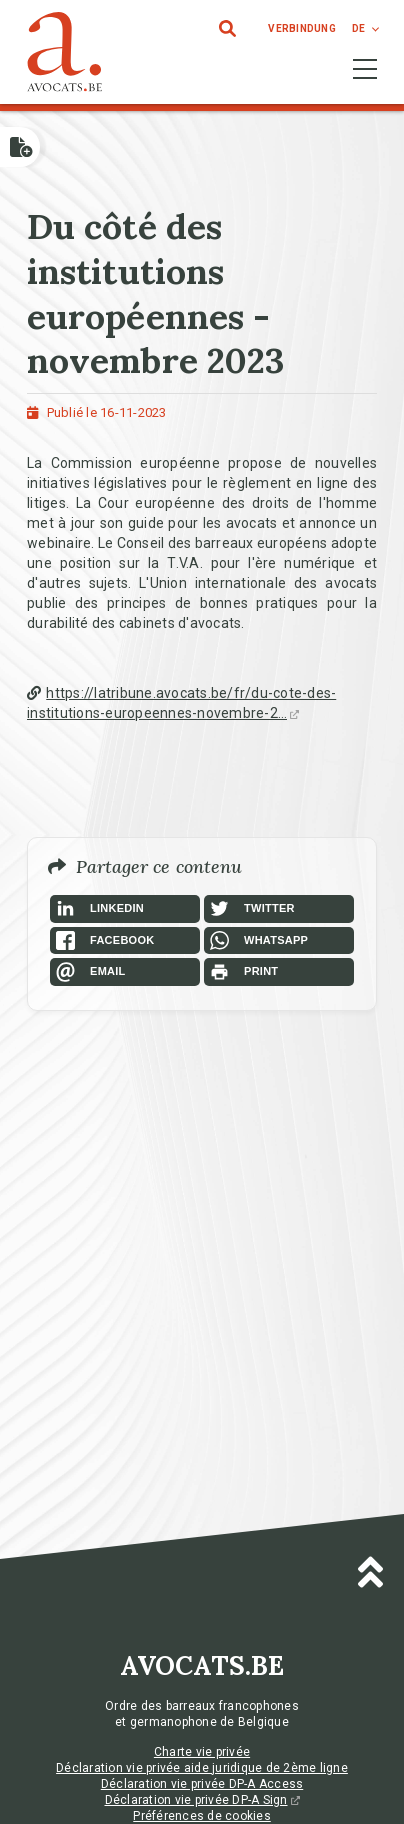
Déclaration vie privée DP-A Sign (202, 1800)
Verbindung (302, 28)
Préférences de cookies (202, 1816)
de (358, 28)
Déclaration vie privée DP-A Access (202, 1784)
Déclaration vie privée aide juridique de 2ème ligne (202, 1768)
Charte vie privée (202, 1752)
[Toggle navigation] (365, 69)
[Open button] (20, 147)
